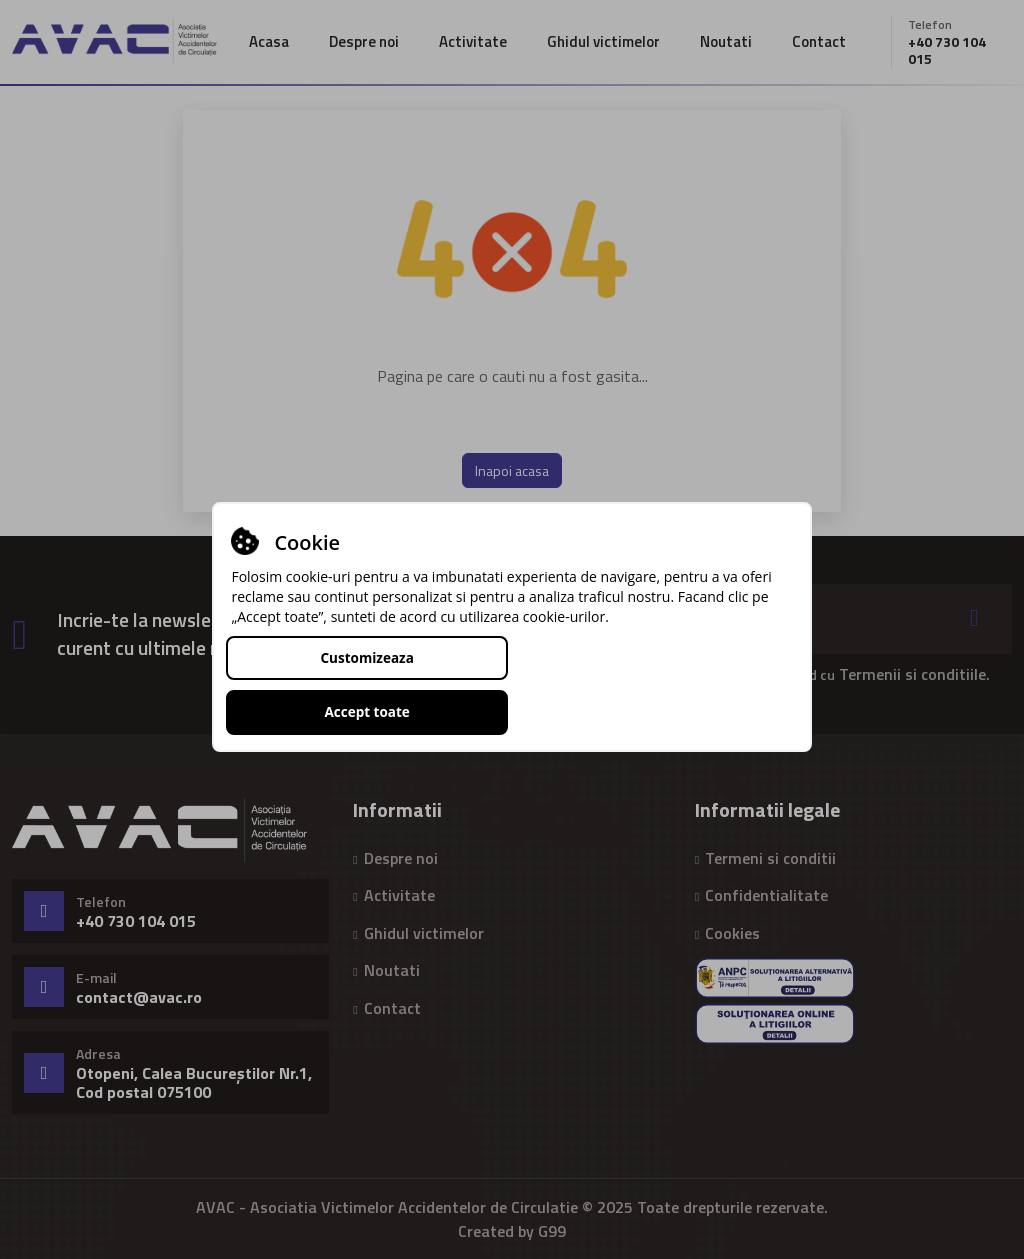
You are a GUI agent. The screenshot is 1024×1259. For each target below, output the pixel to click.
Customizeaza (366, 684)
